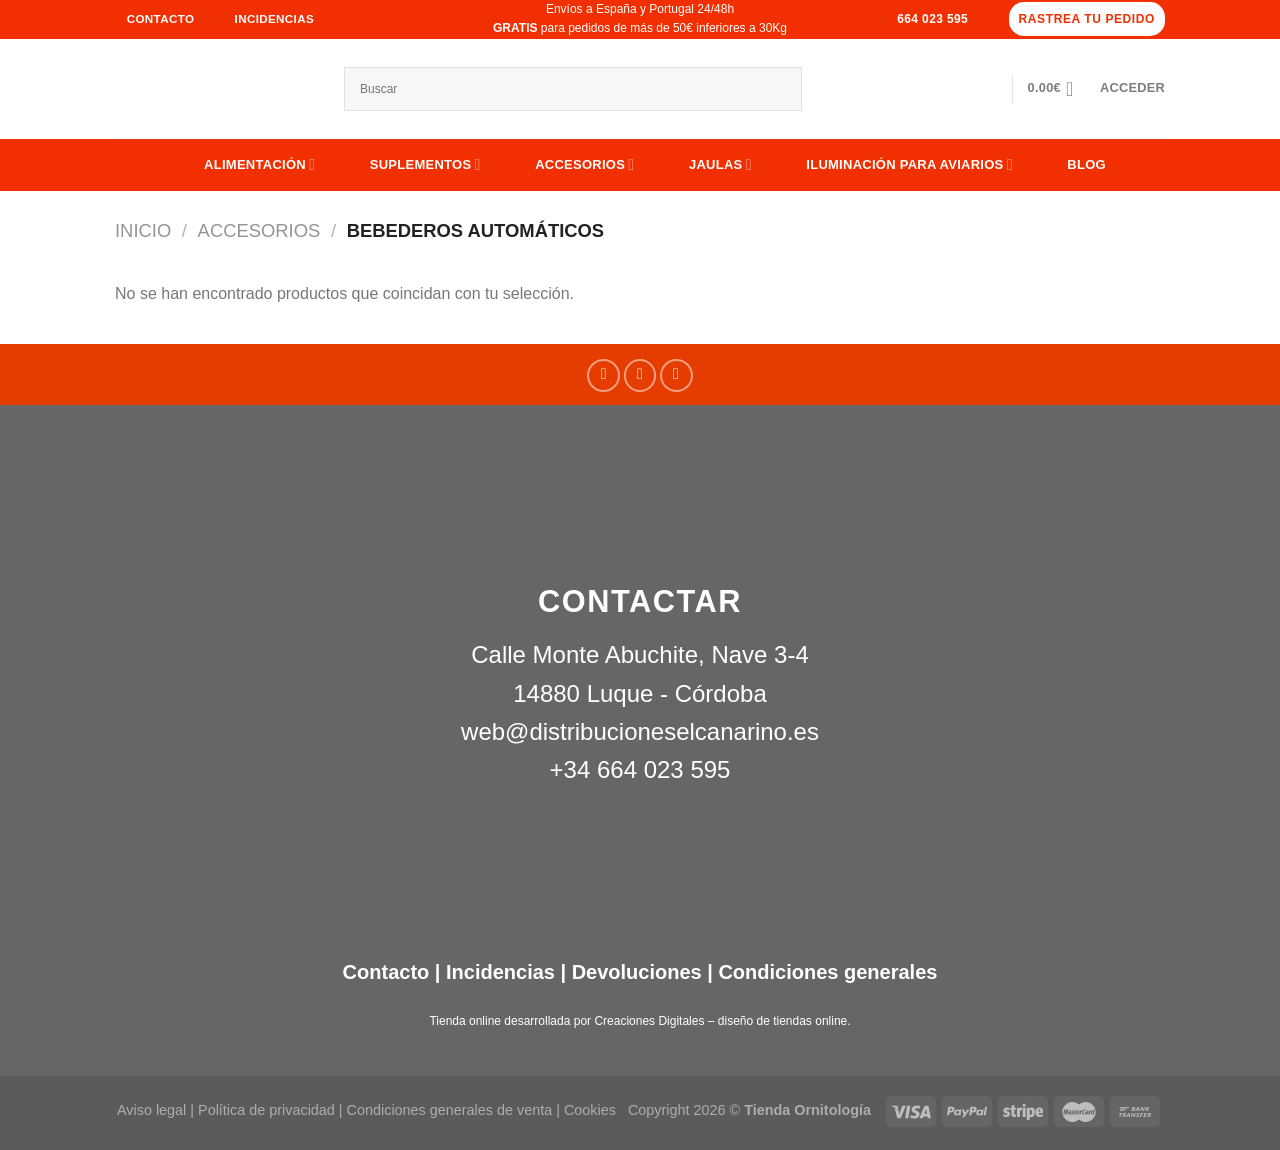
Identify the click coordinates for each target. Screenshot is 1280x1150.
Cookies (590, 1110)
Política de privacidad (266, 1110)
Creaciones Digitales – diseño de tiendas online (720, 1021)
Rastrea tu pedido (1087, 19)
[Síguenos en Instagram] (640, 375)
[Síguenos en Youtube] (676, 375)
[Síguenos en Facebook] (603, 375)
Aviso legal (151, 1110)
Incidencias (497, 972)
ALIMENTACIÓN (244, 164)
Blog (1071, 164)
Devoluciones (637, 972)
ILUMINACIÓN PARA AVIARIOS (894, 164)
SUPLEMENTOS (410, 164)
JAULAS (705, 164)
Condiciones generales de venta (452, 1110)
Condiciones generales (827, 972)
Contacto (386, 972)
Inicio (143, 230)
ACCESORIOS (569, 164)
